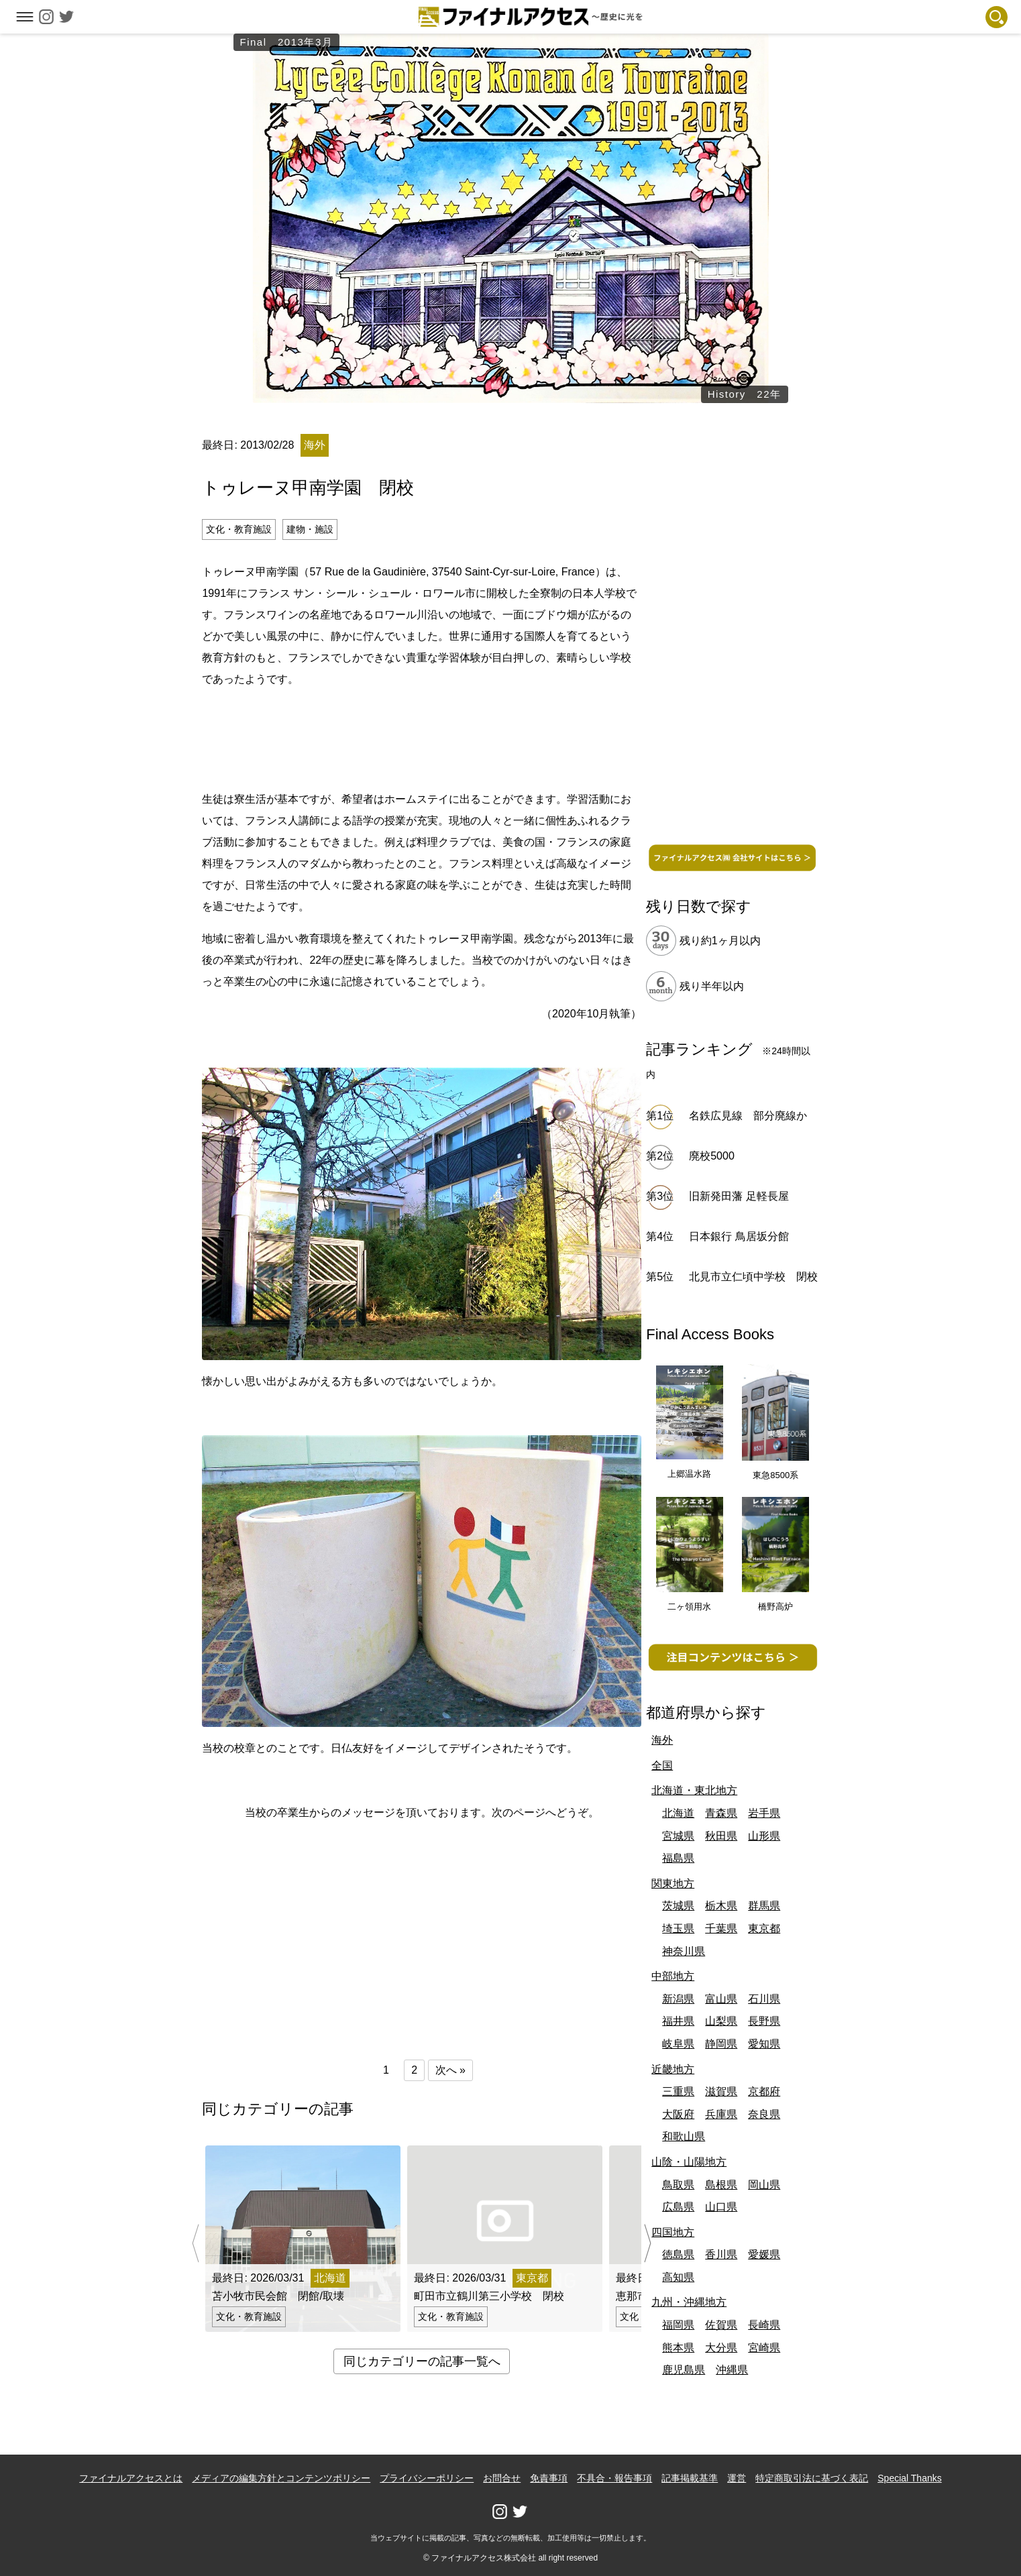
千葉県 (721, 1928)
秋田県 (721, 1836)
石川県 (764, 1999)
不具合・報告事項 (614, 2478)
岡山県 (764, 2184)
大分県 (721, 2347)
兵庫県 (721, 2114)
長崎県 (764, 2325)
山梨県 (721, 2021)
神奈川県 (683, 1951)
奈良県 (764, 2114)
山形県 (764, 1836)
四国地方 (672, 2232)
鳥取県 (678, 2184)
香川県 (721, 2254)
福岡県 (678, 2325)
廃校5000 (712, 1156)
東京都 (764, 1928)
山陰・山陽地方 (689, 2162)
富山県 (721, 1999)
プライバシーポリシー (427, 2478)
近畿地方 (672, 2069)
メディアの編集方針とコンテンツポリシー (281, 2478)
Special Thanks (909, 2478)
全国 (662, 1765)
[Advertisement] (422, 737)
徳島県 (678, 2254)
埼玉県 (678, 1928)
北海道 (678, 1813)
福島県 (678, 1858)
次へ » (450, 2070)
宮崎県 (764, 2347)
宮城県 (678, 1836)
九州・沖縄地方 (689, 2302)
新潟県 (678, 1999)
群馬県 (764, 1905)
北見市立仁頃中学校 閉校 (753, 1276)
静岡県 (721, 2044)
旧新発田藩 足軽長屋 (738, 1196)
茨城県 (678, 1905)
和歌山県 (683, 2136)
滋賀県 (721, 2091)
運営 (736, 2478)
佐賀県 (721, 2325)
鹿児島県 (683, 2369)
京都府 (764, 2091)
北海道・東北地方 (694, 1790)
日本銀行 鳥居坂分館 (738, 1236)
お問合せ (502, 2478)
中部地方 (672, 1976)
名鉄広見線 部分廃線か (748, 1115)
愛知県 (764, 2044)
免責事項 (549, 2478)
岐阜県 (678, 2044)
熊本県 (678, 2347)
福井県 (678, 2021)
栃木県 (721, 1905)
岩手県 (764, 1813)
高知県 (678, 2277)
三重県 (678, 2091)
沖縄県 (732, 2369)
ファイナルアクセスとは (130, 2478)
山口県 (721, 2207)
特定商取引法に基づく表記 (811, 2478)
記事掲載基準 (689, 2478)
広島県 (678, 2207)
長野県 (764, 2021)
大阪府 (678, 2114)
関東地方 (672, 1883)
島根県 (721, 2184)
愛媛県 (764, 2254)
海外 (662, 1740)
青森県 (721, 1813)
